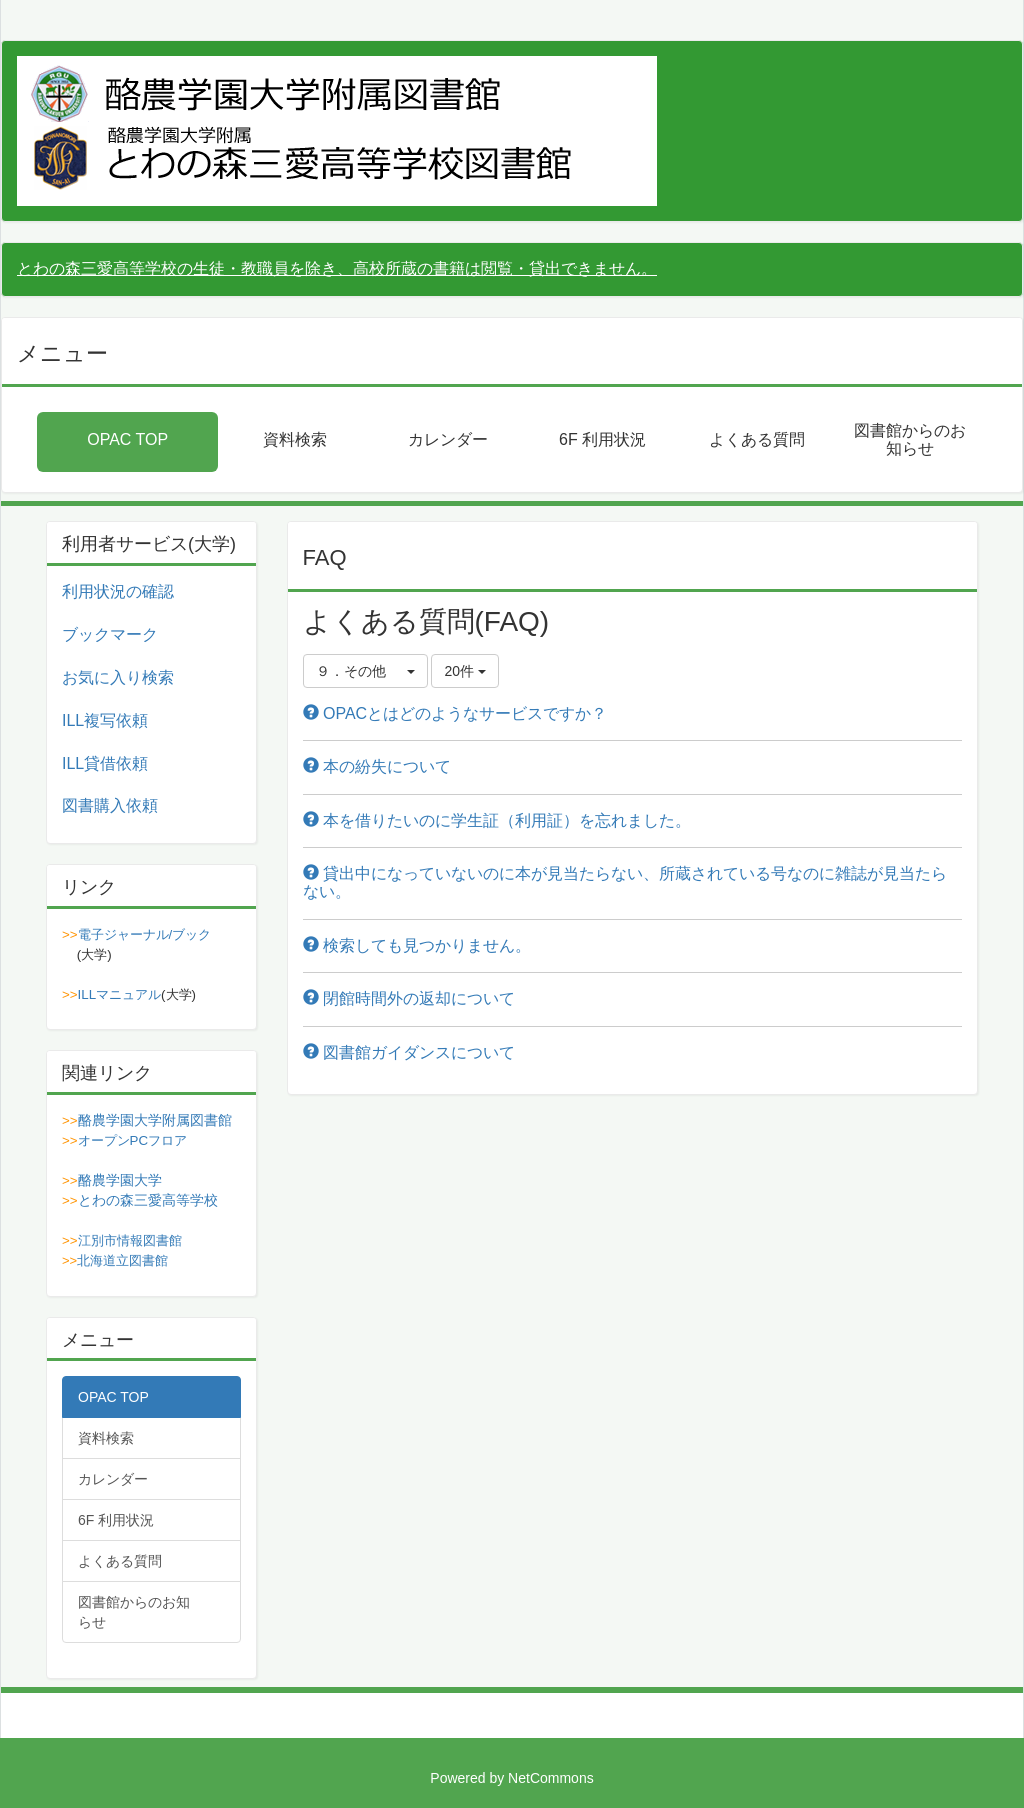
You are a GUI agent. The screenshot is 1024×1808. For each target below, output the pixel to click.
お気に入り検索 (118, 677)
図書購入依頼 (110, 805)
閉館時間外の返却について (409, 998)
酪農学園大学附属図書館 (155, 1120)
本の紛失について (377, 766)
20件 (464, 671)
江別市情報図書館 (130, 1240)
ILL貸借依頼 (105, 763)
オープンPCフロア (133, 1140)
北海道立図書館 (122, 1260)
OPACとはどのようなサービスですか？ (455, 713)
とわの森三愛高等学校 (148, 1200)
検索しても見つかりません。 (417, 945)
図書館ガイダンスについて (409, 1052)
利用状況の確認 (118, 591)
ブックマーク (110, 634)
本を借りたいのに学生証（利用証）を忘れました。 (497, 820)
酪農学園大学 (120, 1180)
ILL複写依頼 (105, 720)
